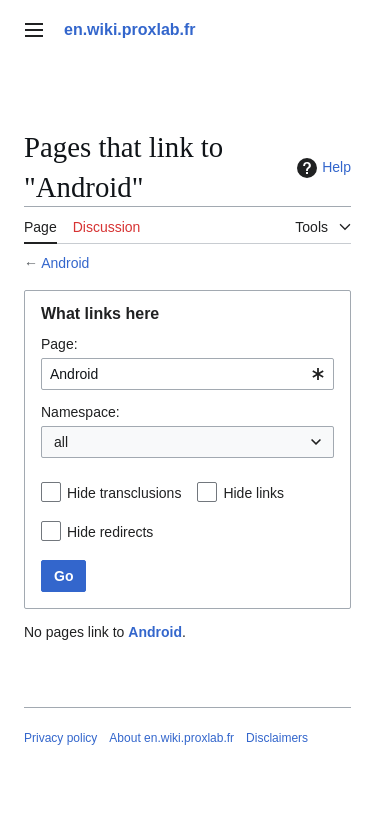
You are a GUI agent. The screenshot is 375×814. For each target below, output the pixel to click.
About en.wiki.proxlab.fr (171, 738)
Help (321, 168)
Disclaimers (277, 738)
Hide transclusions (124, 493)
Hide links (253, 493)
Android (65, 263)
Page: (59, 344)
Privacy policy (60, 738)
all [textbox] (61, 442)
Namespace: (80, 412)
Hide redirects (110, 532)
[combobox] (187, 374)
